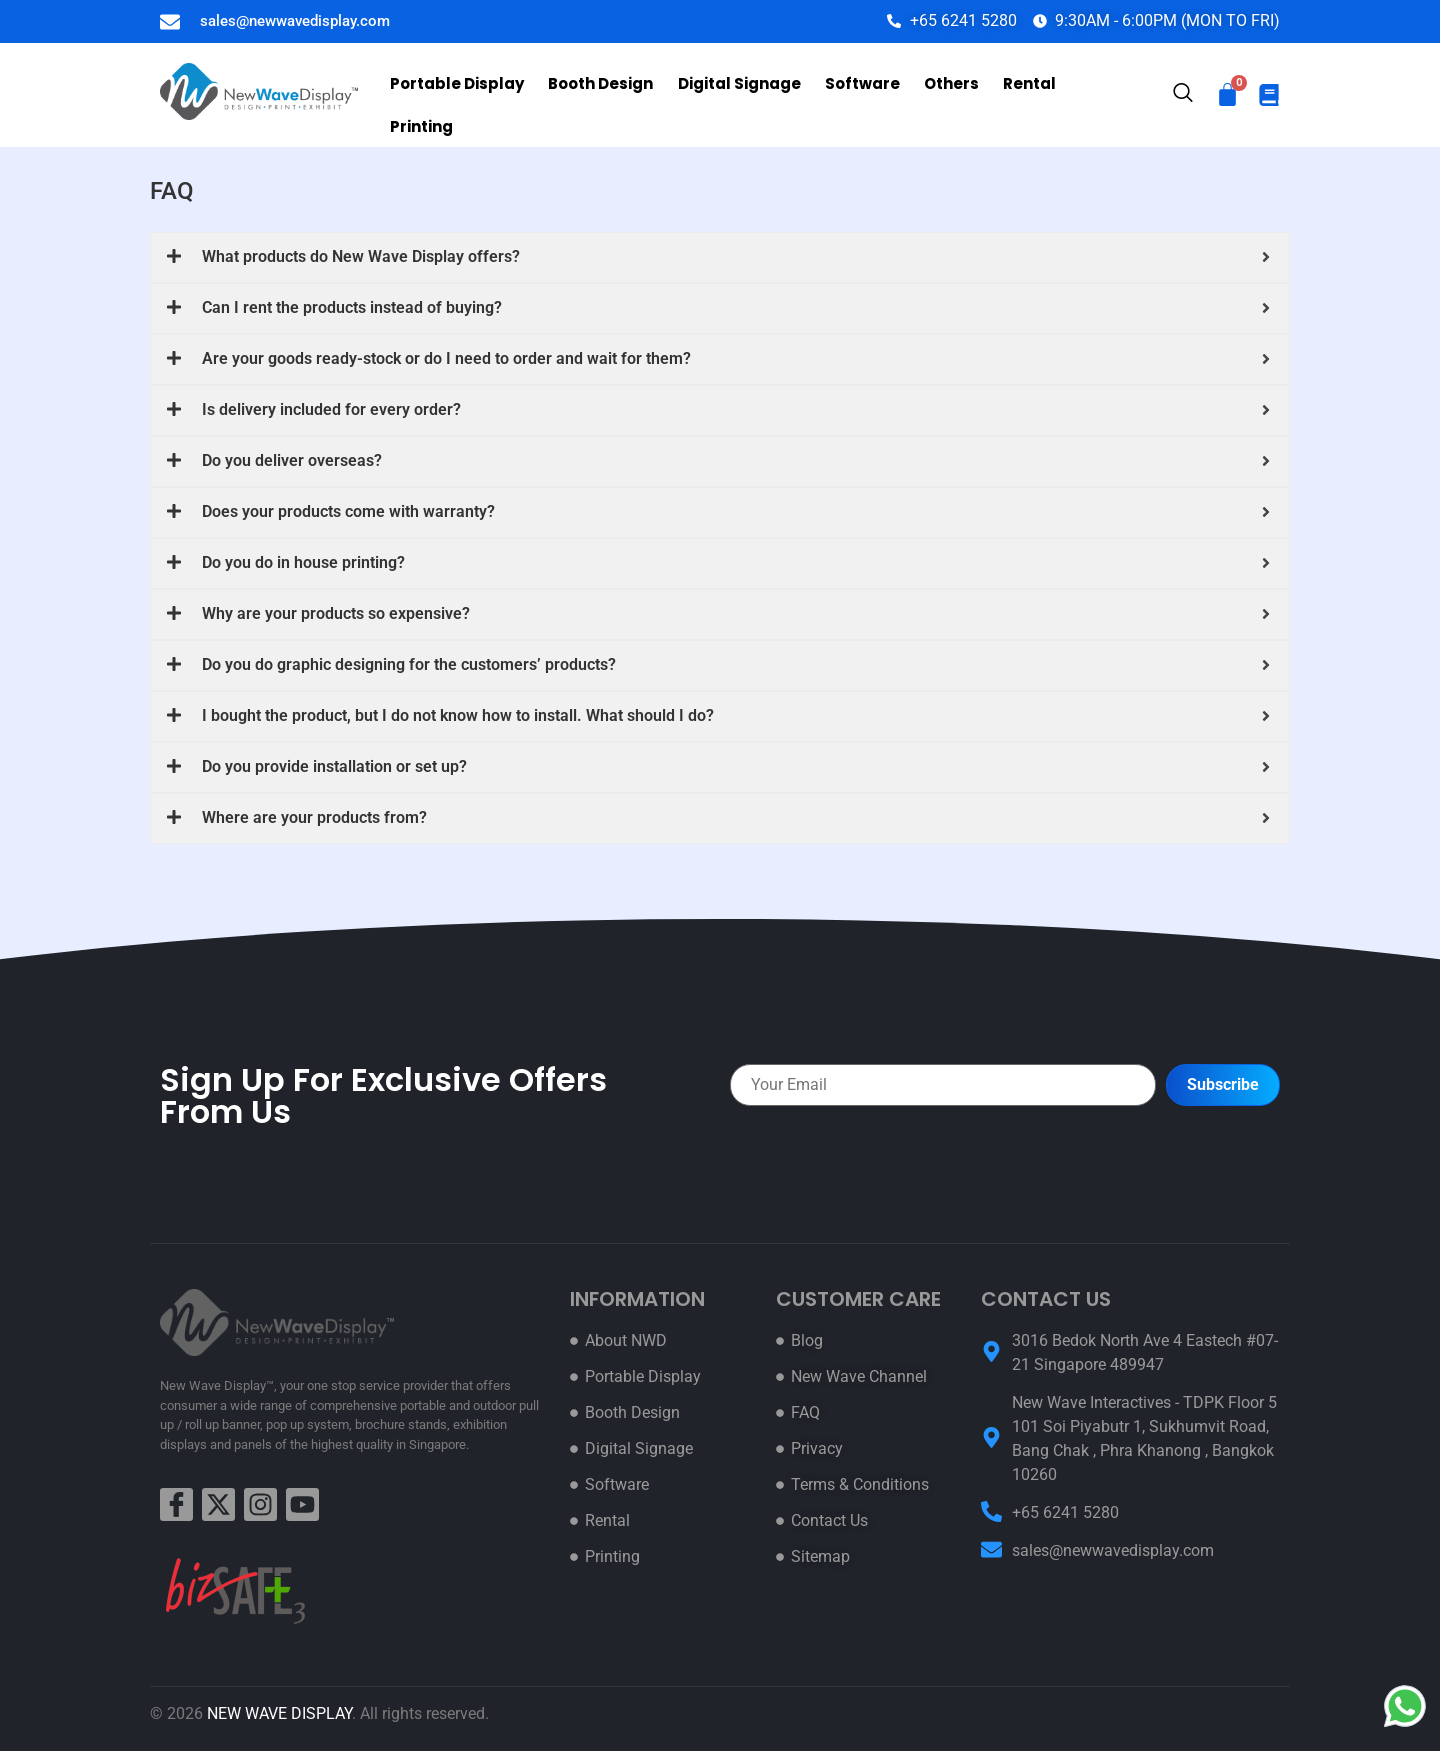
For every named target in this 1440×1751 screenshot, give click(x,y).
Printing (1099, 92)
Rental (1019, 92)
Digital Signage (735, 92)
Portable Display (458, 92)
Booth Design (599, 92)
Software (856, 92)
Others (943, 92)
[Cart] (1227, 94)
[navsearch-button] (1183, 96)
